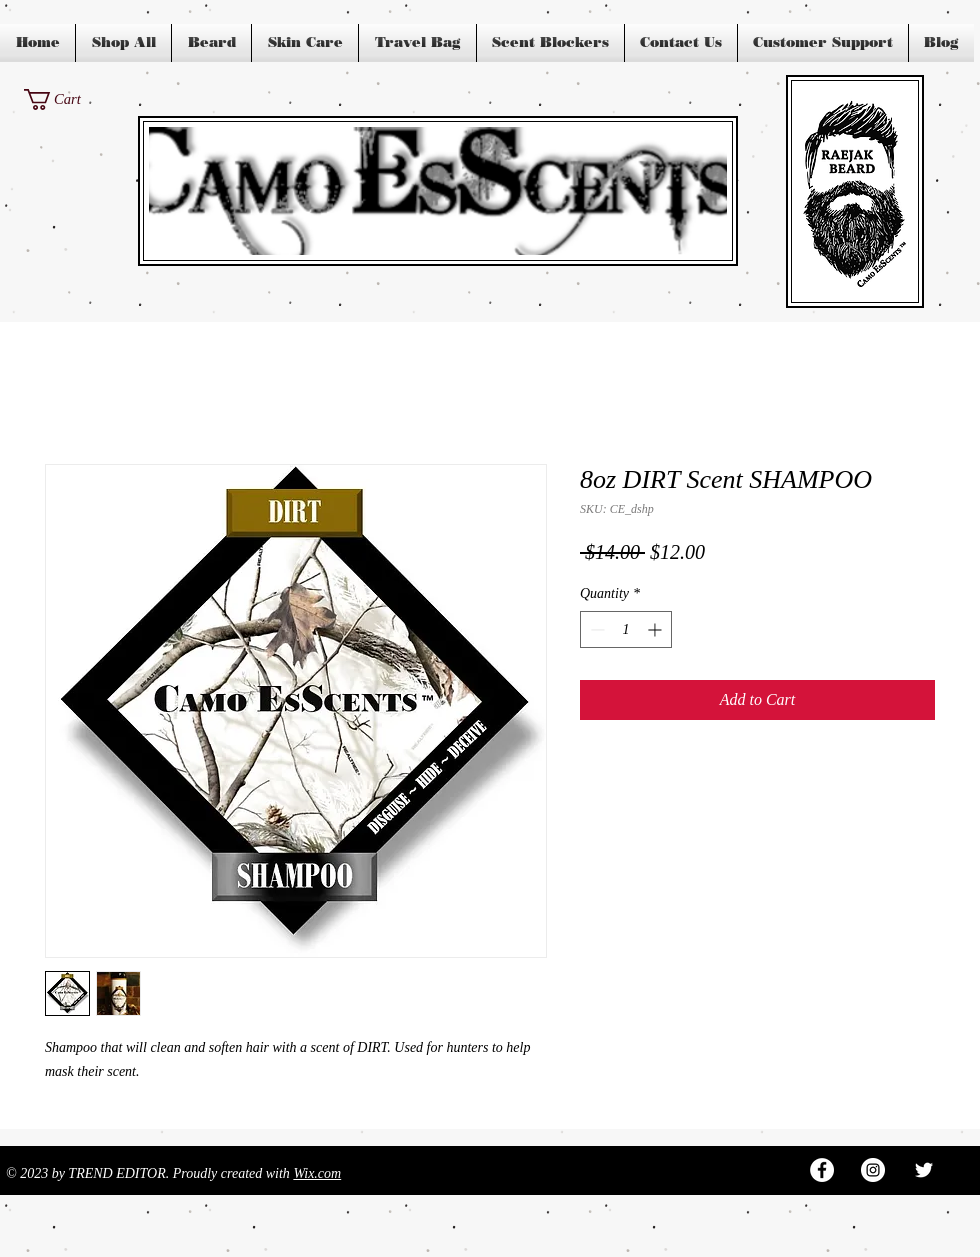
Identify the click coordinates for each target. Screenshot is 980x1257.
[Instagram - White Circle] (873, 1170)
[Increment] (656, 629)
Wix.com (317, 1173)
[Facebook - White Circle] (822, 1170)
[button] (64, 99)
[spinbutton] (626, 629)
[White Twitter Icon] (924, 1170)
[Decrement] (595, 629)
